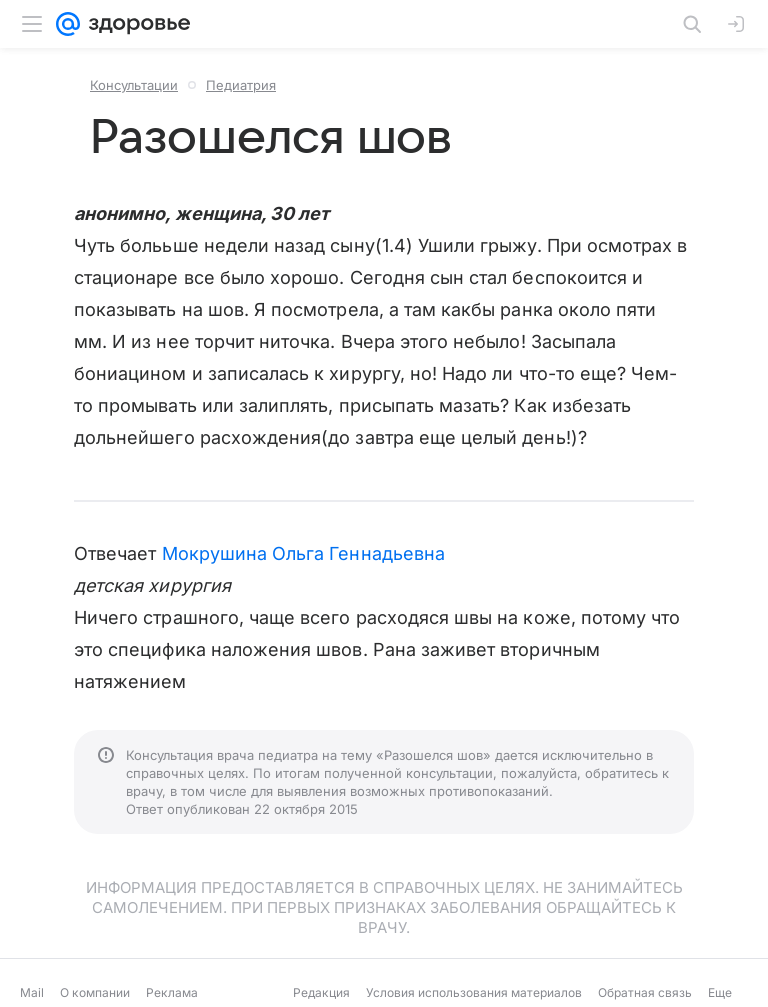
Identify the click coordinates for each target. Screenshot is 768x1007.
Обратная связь (645, 992)
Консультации (134, 85)
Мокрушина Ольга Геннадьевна (303, 553)
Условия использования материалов (474, 992)
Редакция (321, 992)
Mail (32, 992)
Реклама (172, 992)
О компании (95, 992)
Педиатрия (241, 85)
